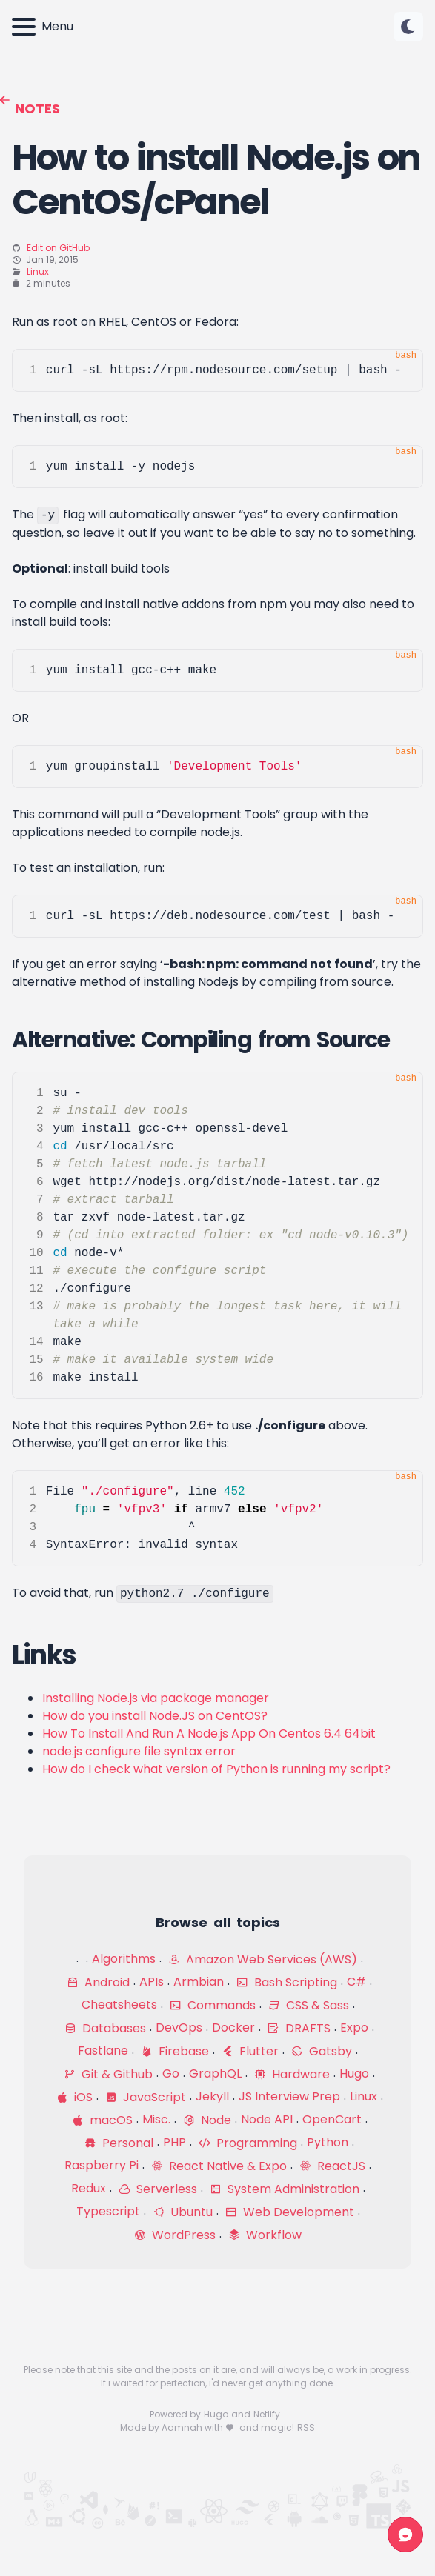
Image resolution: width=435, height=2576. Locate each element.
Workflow (265, 2234)
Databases (105, 2028)
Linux (38, 271)
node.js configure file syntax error (139, 1751)
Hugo (354, 2073)
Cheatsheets (119, 2004)
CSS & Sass (308, 2005)
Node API (267, 2119)
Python (327, 2142)
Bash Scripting (286, 1982)
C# (356, 1981)
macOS (102, 2120)
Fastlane (103, 2050)
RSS (306, 2427)
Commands (213, 2005)
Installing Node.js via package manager (155, 1697)
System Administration (284, 2189)
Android (98, 1982)
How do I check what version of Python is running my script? (216, 1769)
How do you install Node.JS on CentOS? (155, 1715)
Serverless (158, 2189)
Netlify (267, 2414)
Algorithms (124, 1958)
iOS (74, 2097)
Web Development (289, 2211)
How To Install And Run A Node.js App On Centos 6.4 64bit (209, 1733)
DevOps (179, 2027)
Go (170, 2073)
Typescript (108, 2211)
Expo (354, 2027)
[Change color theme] (408, 26)
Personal (118, 2143)
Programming (248, 2143)
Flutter (250, 2051)
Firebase (175, 2051)
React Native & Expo (219, 2166)
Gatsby (321, 2051)
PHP (174, 2142)
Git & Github (108, 2074)
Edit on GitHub (58, 247)
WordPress (175, 2234)
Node (207, 2120)
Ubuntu (183, 2211)
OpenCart (332, 2119)
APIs (151, 1981)
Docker (233, 2027)
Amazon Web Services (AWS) (262, 1959)
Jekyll (212, 2096)
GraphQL (215, 2073)
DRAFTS (299, 2028)
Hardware (292, 2074)
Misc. (156, 2119)
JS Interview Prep (289, 2096)
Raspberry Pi (101, 2165)
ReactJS (332, 2166)
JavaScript (145, 2097)
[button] (408, 26)
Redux (88, 2188)
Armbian (198, 1981)
